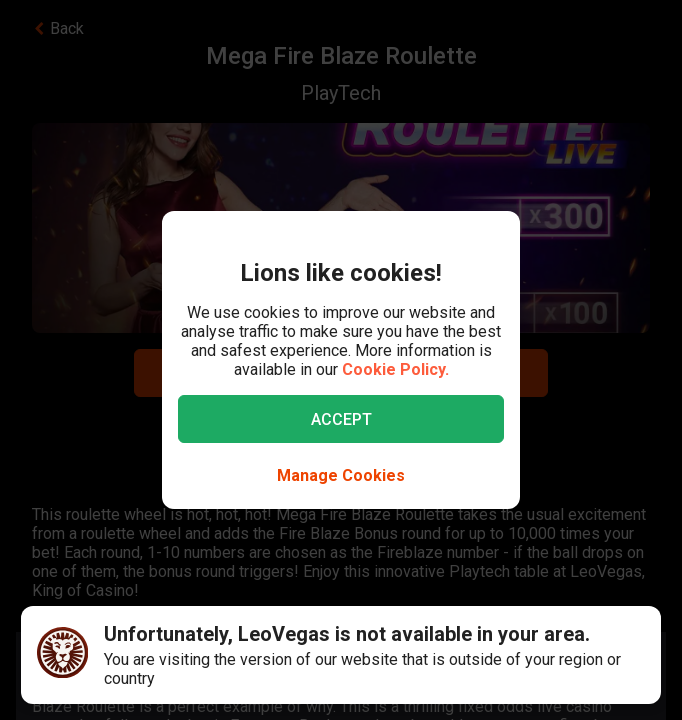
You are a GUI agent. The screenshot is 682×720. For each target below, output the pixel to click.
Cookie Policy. (395, 369)
